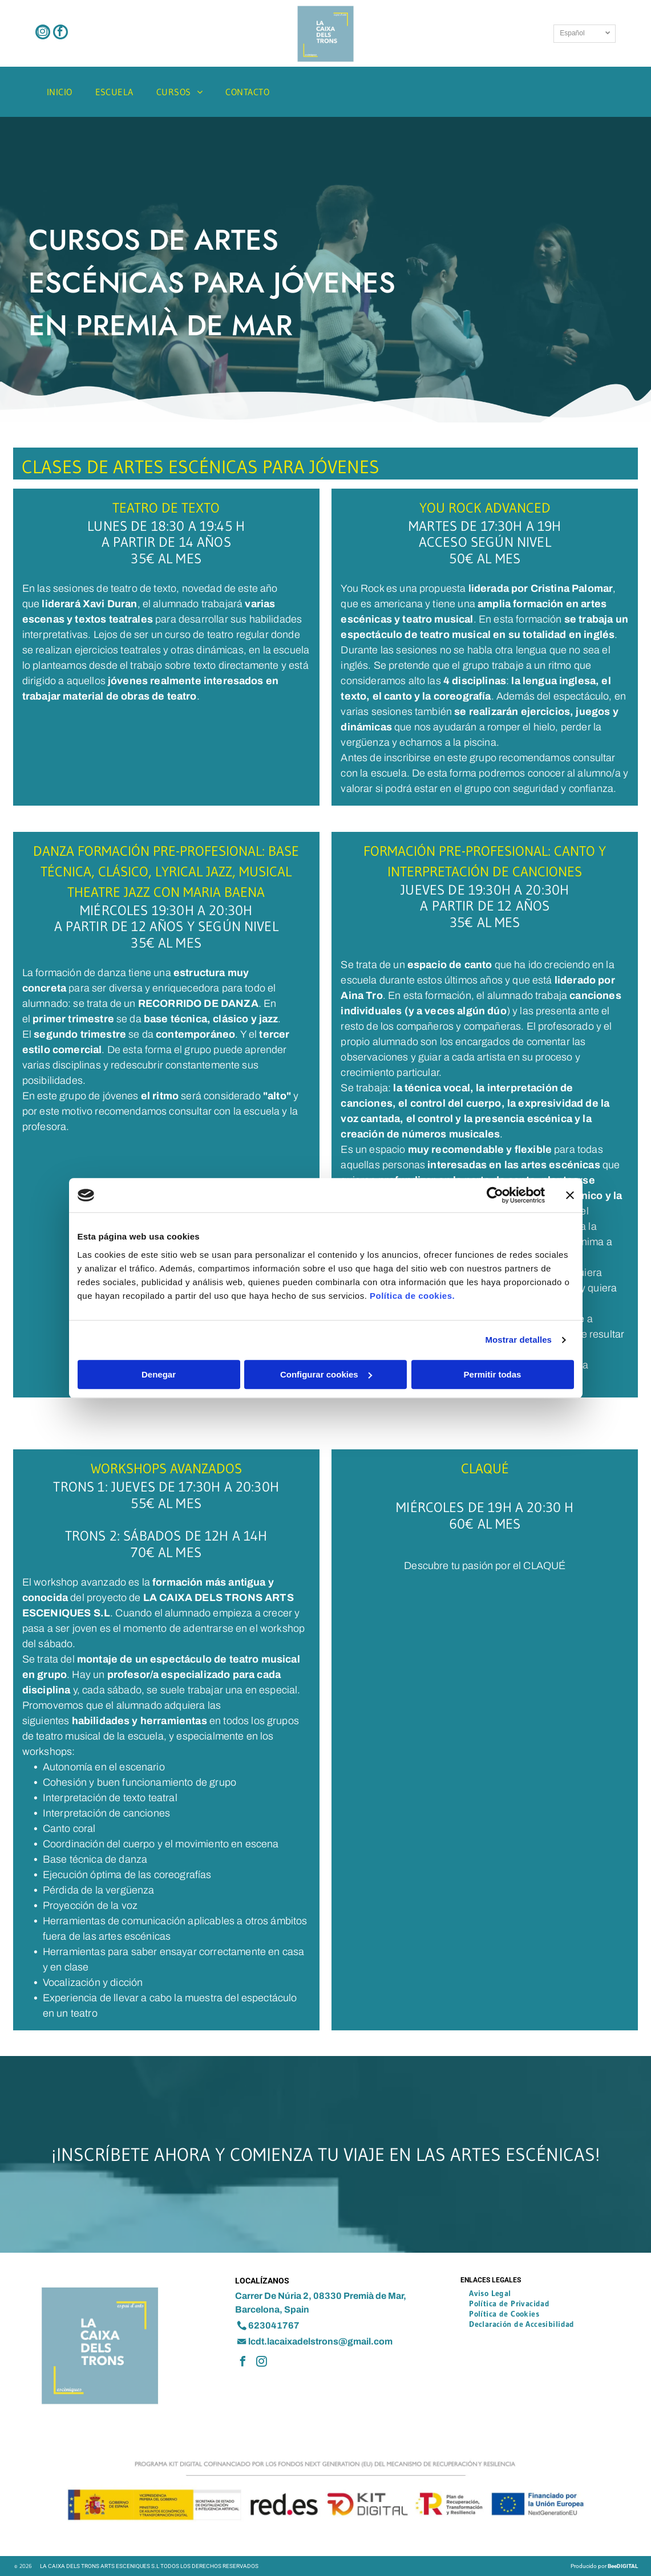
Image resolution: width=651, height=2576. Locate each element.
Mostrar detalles (518, 1339)
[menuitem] (59, 91)
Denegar (158, 1374)
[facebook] (60, 33)
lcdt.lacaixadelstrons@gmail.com (320, 2341)
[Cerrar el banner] (570, 1195)
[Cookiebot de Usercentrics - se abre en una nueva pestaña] (495, 1195)
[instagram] (42, 33)
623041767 (274, 2325)
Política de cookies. (412, 1296)
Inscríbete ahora (133, 2154)
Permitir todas (492, 1374)
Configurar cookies (326, 1374)
